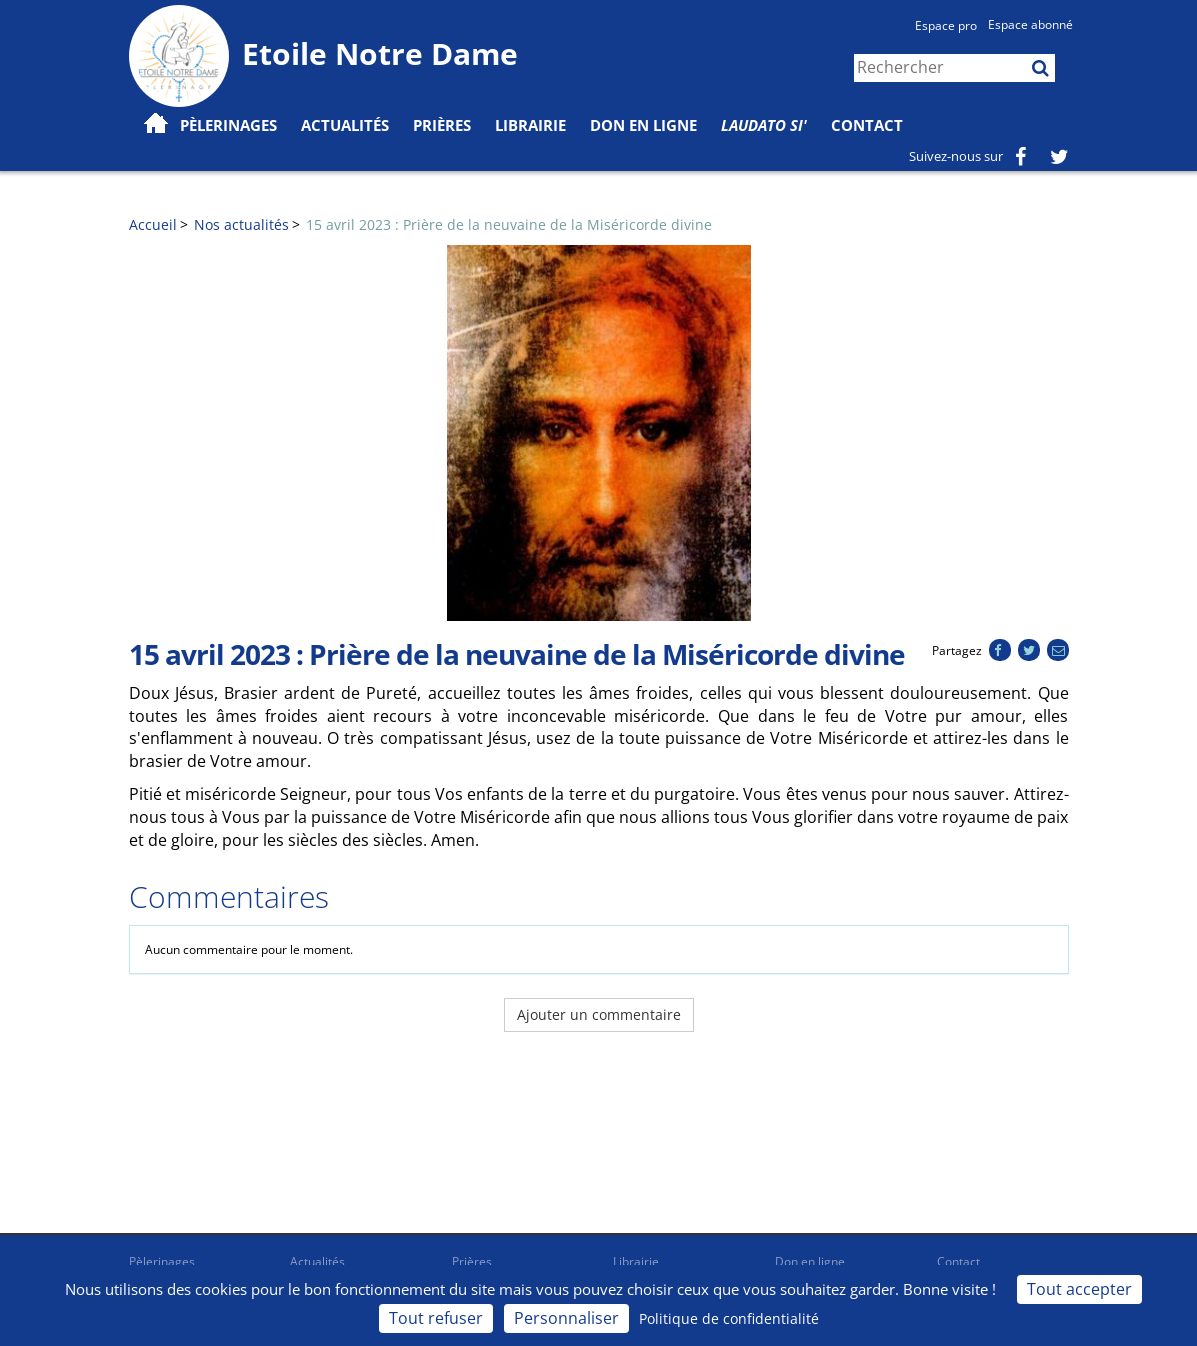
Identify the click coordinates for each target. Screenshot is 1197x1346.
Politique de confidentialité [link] (729, 1318)
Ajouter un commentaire (599, 1014)
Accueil (153, 224)
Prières (442, 125)
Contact (867, 125)
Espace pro (946, 25)
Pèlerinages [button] (228, 125)
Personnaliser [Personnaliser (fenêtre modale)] (566, 1318)
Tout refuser (436, 1318)
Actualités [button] (345, 125)
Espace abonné (1030, 24)
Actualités (317, 1261)
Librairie (530, 125)
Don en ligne (643, 125)
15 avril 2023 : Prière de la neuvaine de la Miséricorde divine (509, 224)
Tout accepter (1079, 1289)
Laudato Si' (764, 125)
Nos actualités (241, 224)
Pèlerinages (162, 1261)
